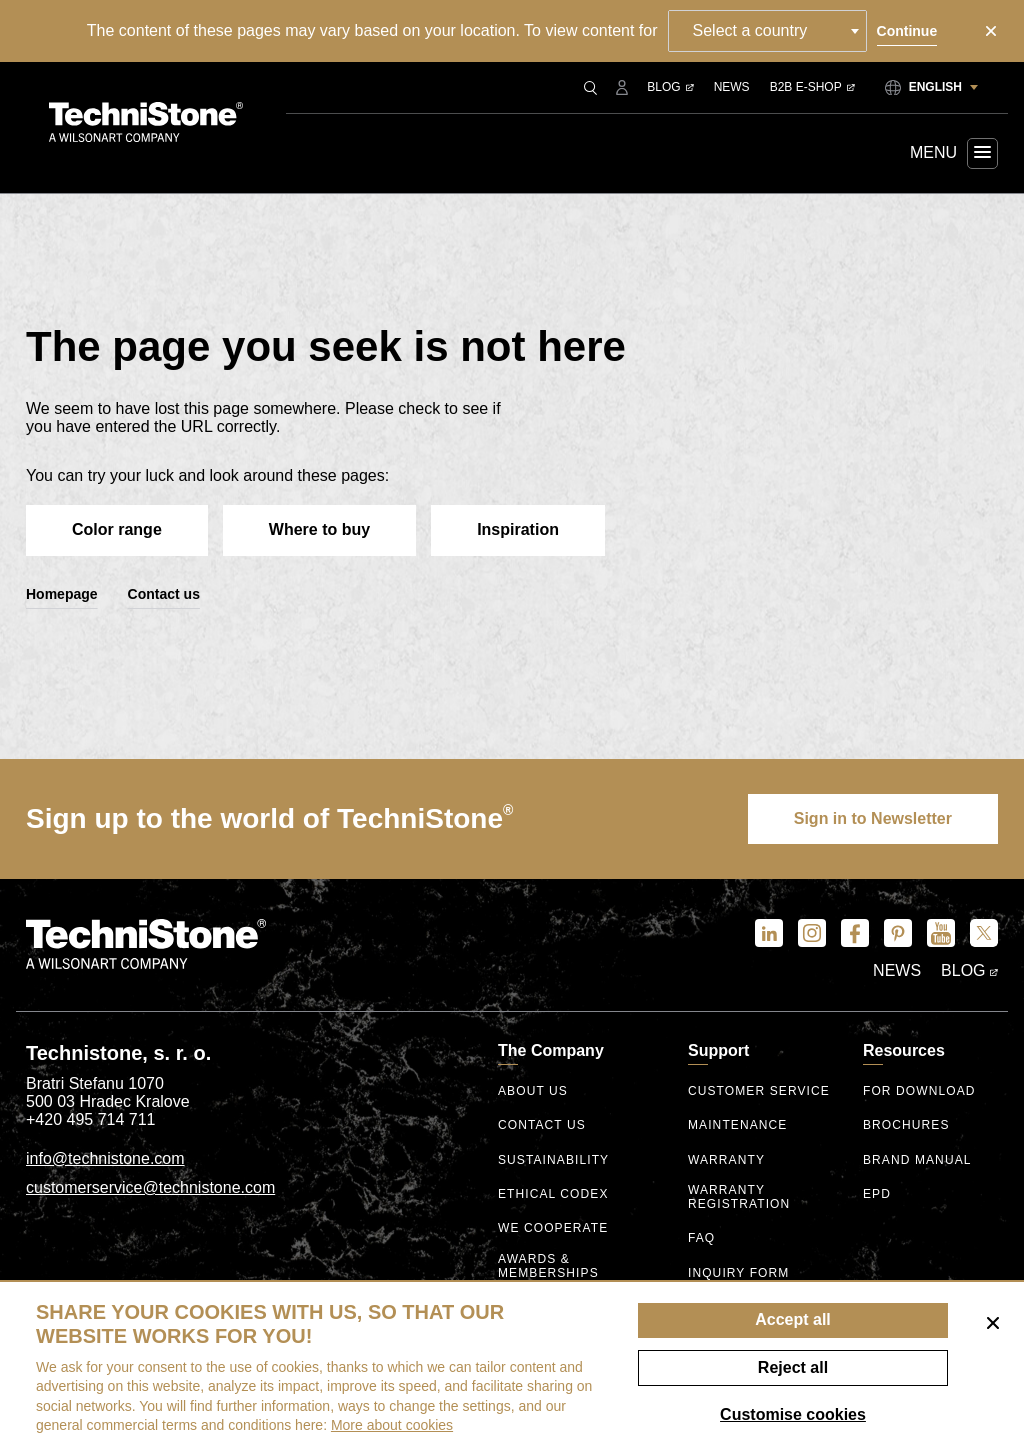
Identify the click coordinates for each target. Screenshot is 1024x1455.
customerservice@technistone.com (150, 1187)
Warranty (726, 1160)
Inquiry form (738, 1273)
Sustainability (553, 1160)
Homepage (62, 594)
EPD (877, 1194)
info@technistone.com (105, 1158)
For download (919, 1091)
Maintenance (737, 1125)
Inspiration (518, 529)
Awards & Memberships (548, 1266)
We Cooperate (553, 1228)
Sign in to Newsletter (873, 818)
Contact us (164, 594)
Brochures (906, 1125)
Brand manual (917, 1160)
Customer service (759, 1091)
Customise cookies (793, 1414)
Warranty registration (739, 1197)
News (732, 87)
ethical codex (553, 1194)
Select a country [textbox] (750, 30)
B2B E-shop (812, 87)
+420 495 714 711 (90, 1119)
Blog (670, 87)
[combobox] (767, 31)
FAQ (701, 1238)
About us (533, 1091)
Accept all (793, 1319)
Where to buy (319, 529)
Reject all (793, 1367)
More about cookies (392, 1425)
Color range (117, 529)
